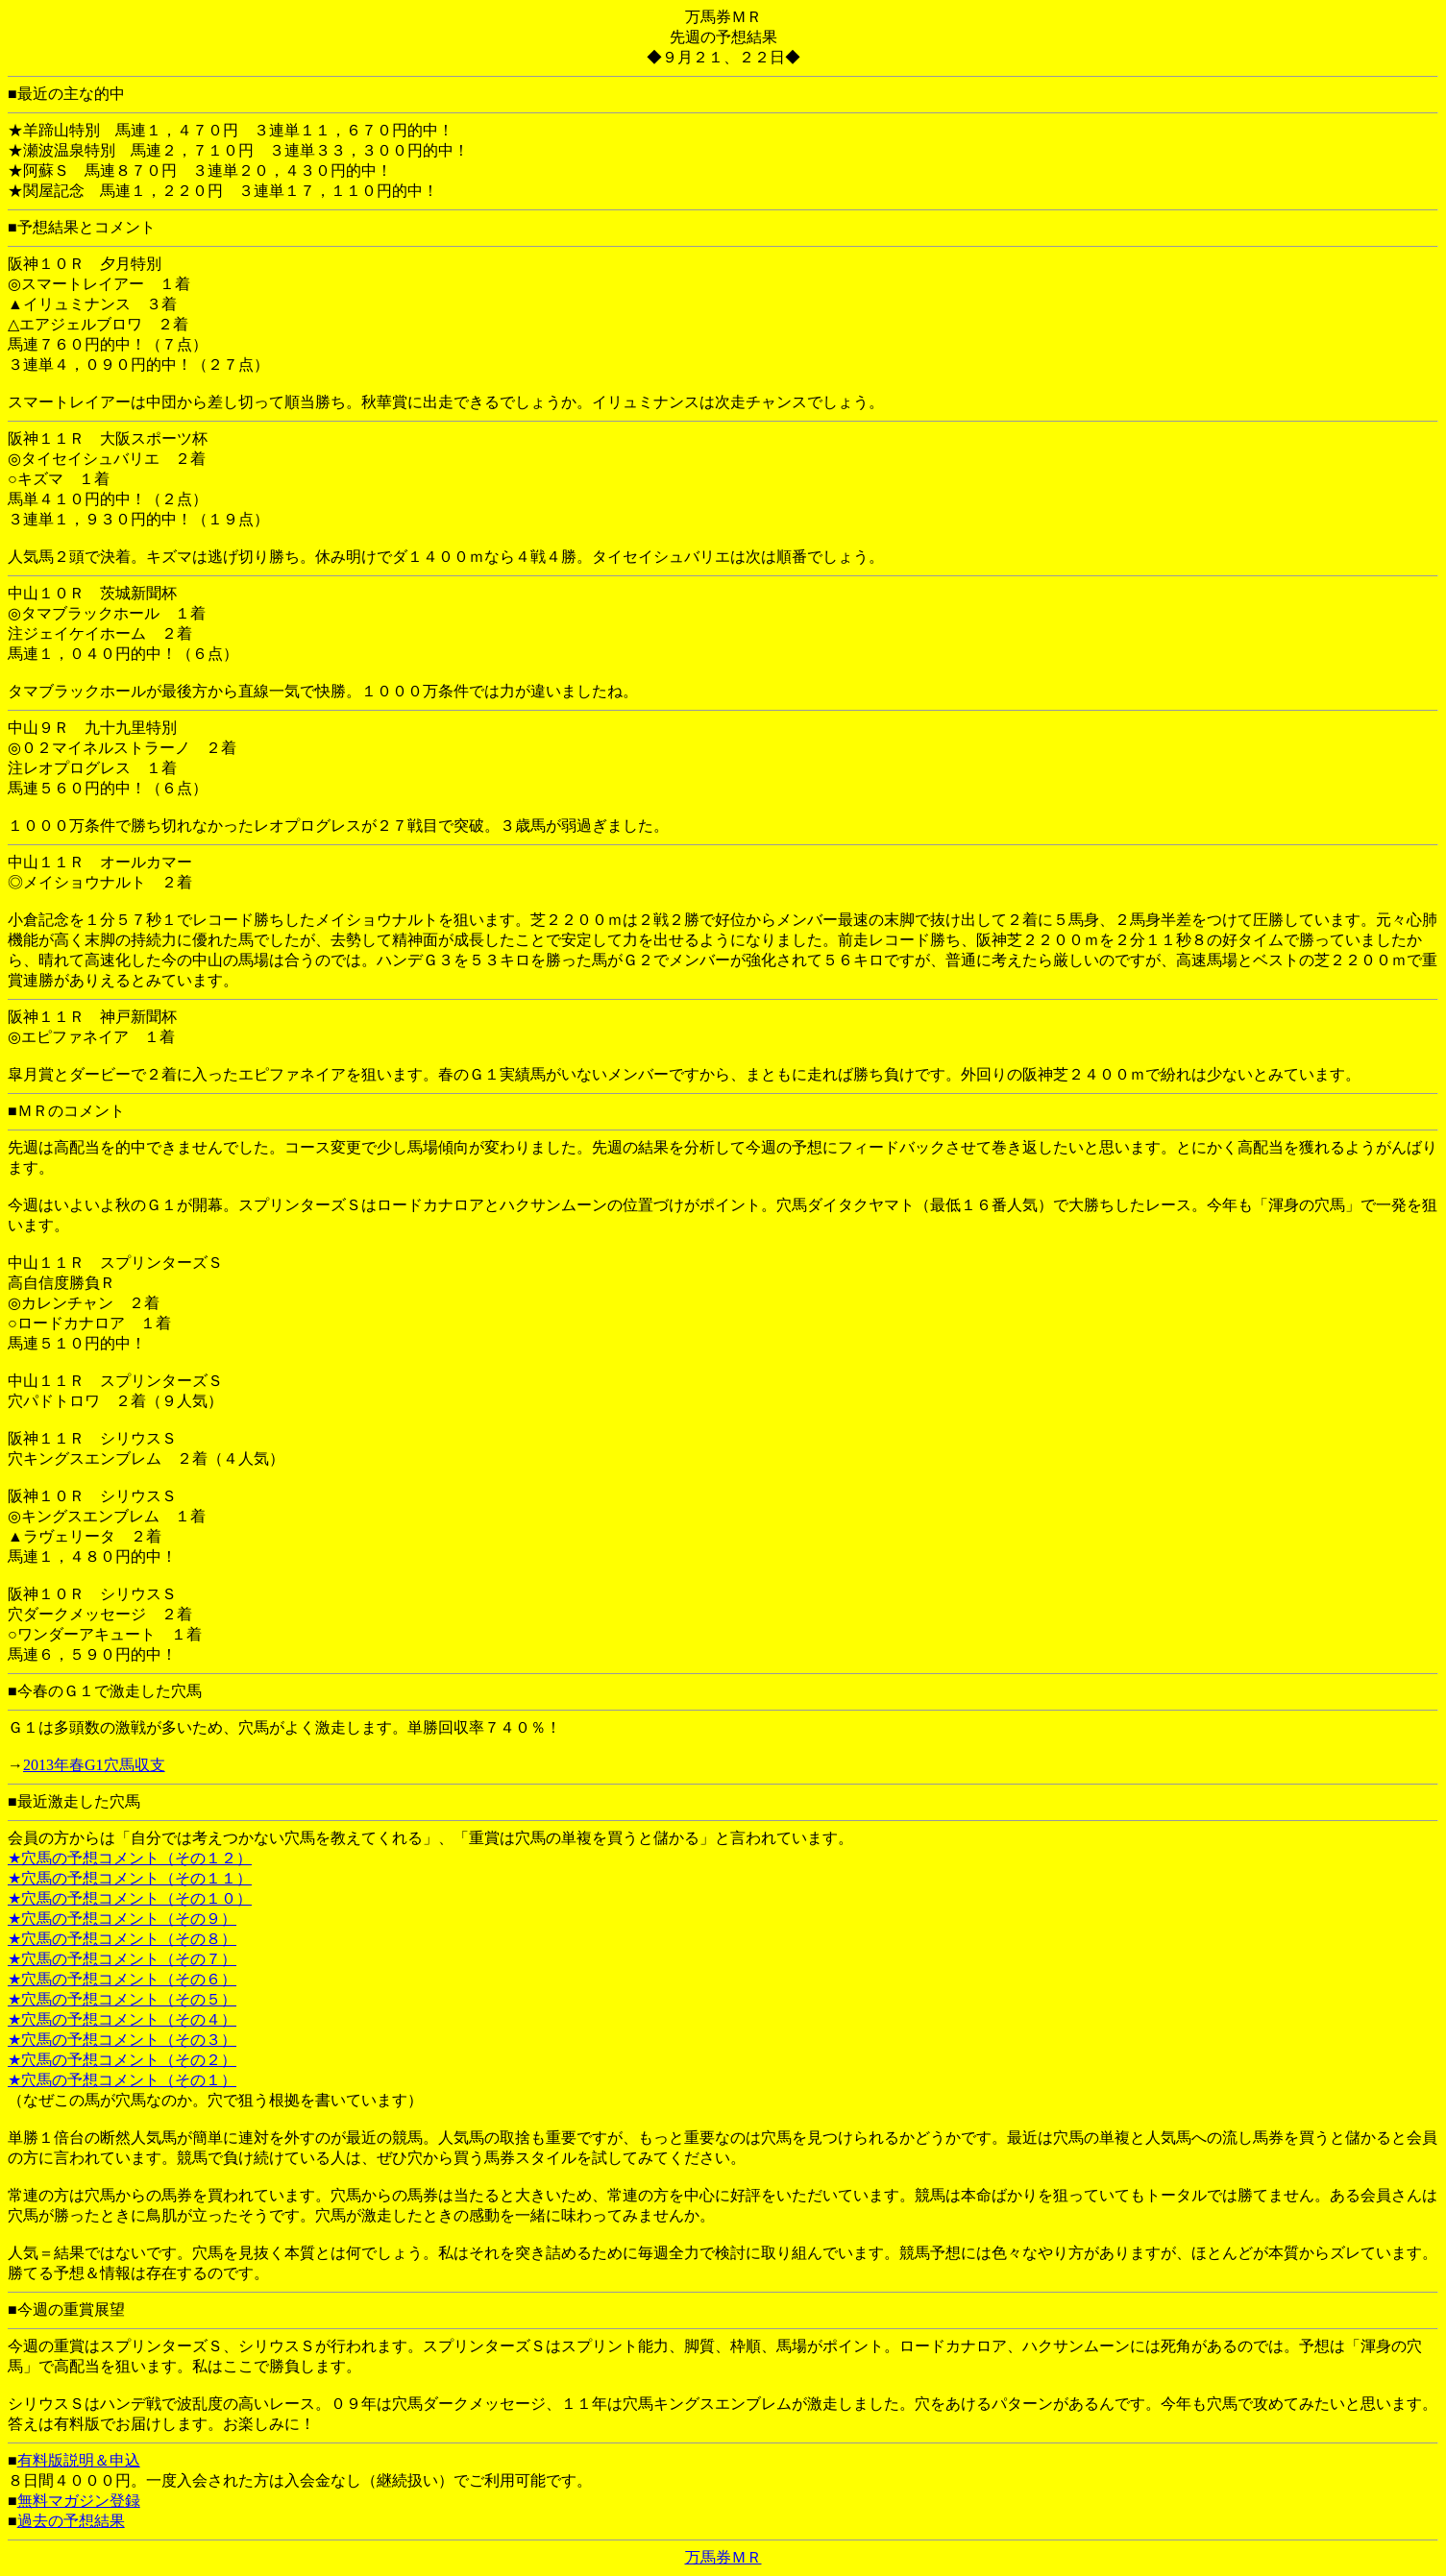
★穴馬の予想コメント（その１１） (130, 1878)
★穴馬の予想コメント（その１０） (130, 1898)
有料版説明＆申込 (78, 2460)
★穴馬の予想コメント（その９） (122, 1918)
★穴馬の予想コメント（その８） (122, 1939)
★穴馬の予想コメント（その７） (122, 1959)
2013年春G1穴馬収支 (94, 1765)
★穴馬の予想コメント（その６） (122, 1979)
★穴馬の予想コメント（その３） (122, 2039)
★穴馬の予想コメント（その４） (122, 2019)
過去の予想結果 (71, 2521)
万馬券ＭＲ (723, 2557)
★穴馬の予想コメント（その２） (122, 2060)
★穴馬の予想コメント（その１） (122, 2080)
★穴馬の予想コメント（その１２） (130, 1858)
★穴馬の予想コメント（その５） (122, 1999)
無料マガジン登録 (78, 2500)
